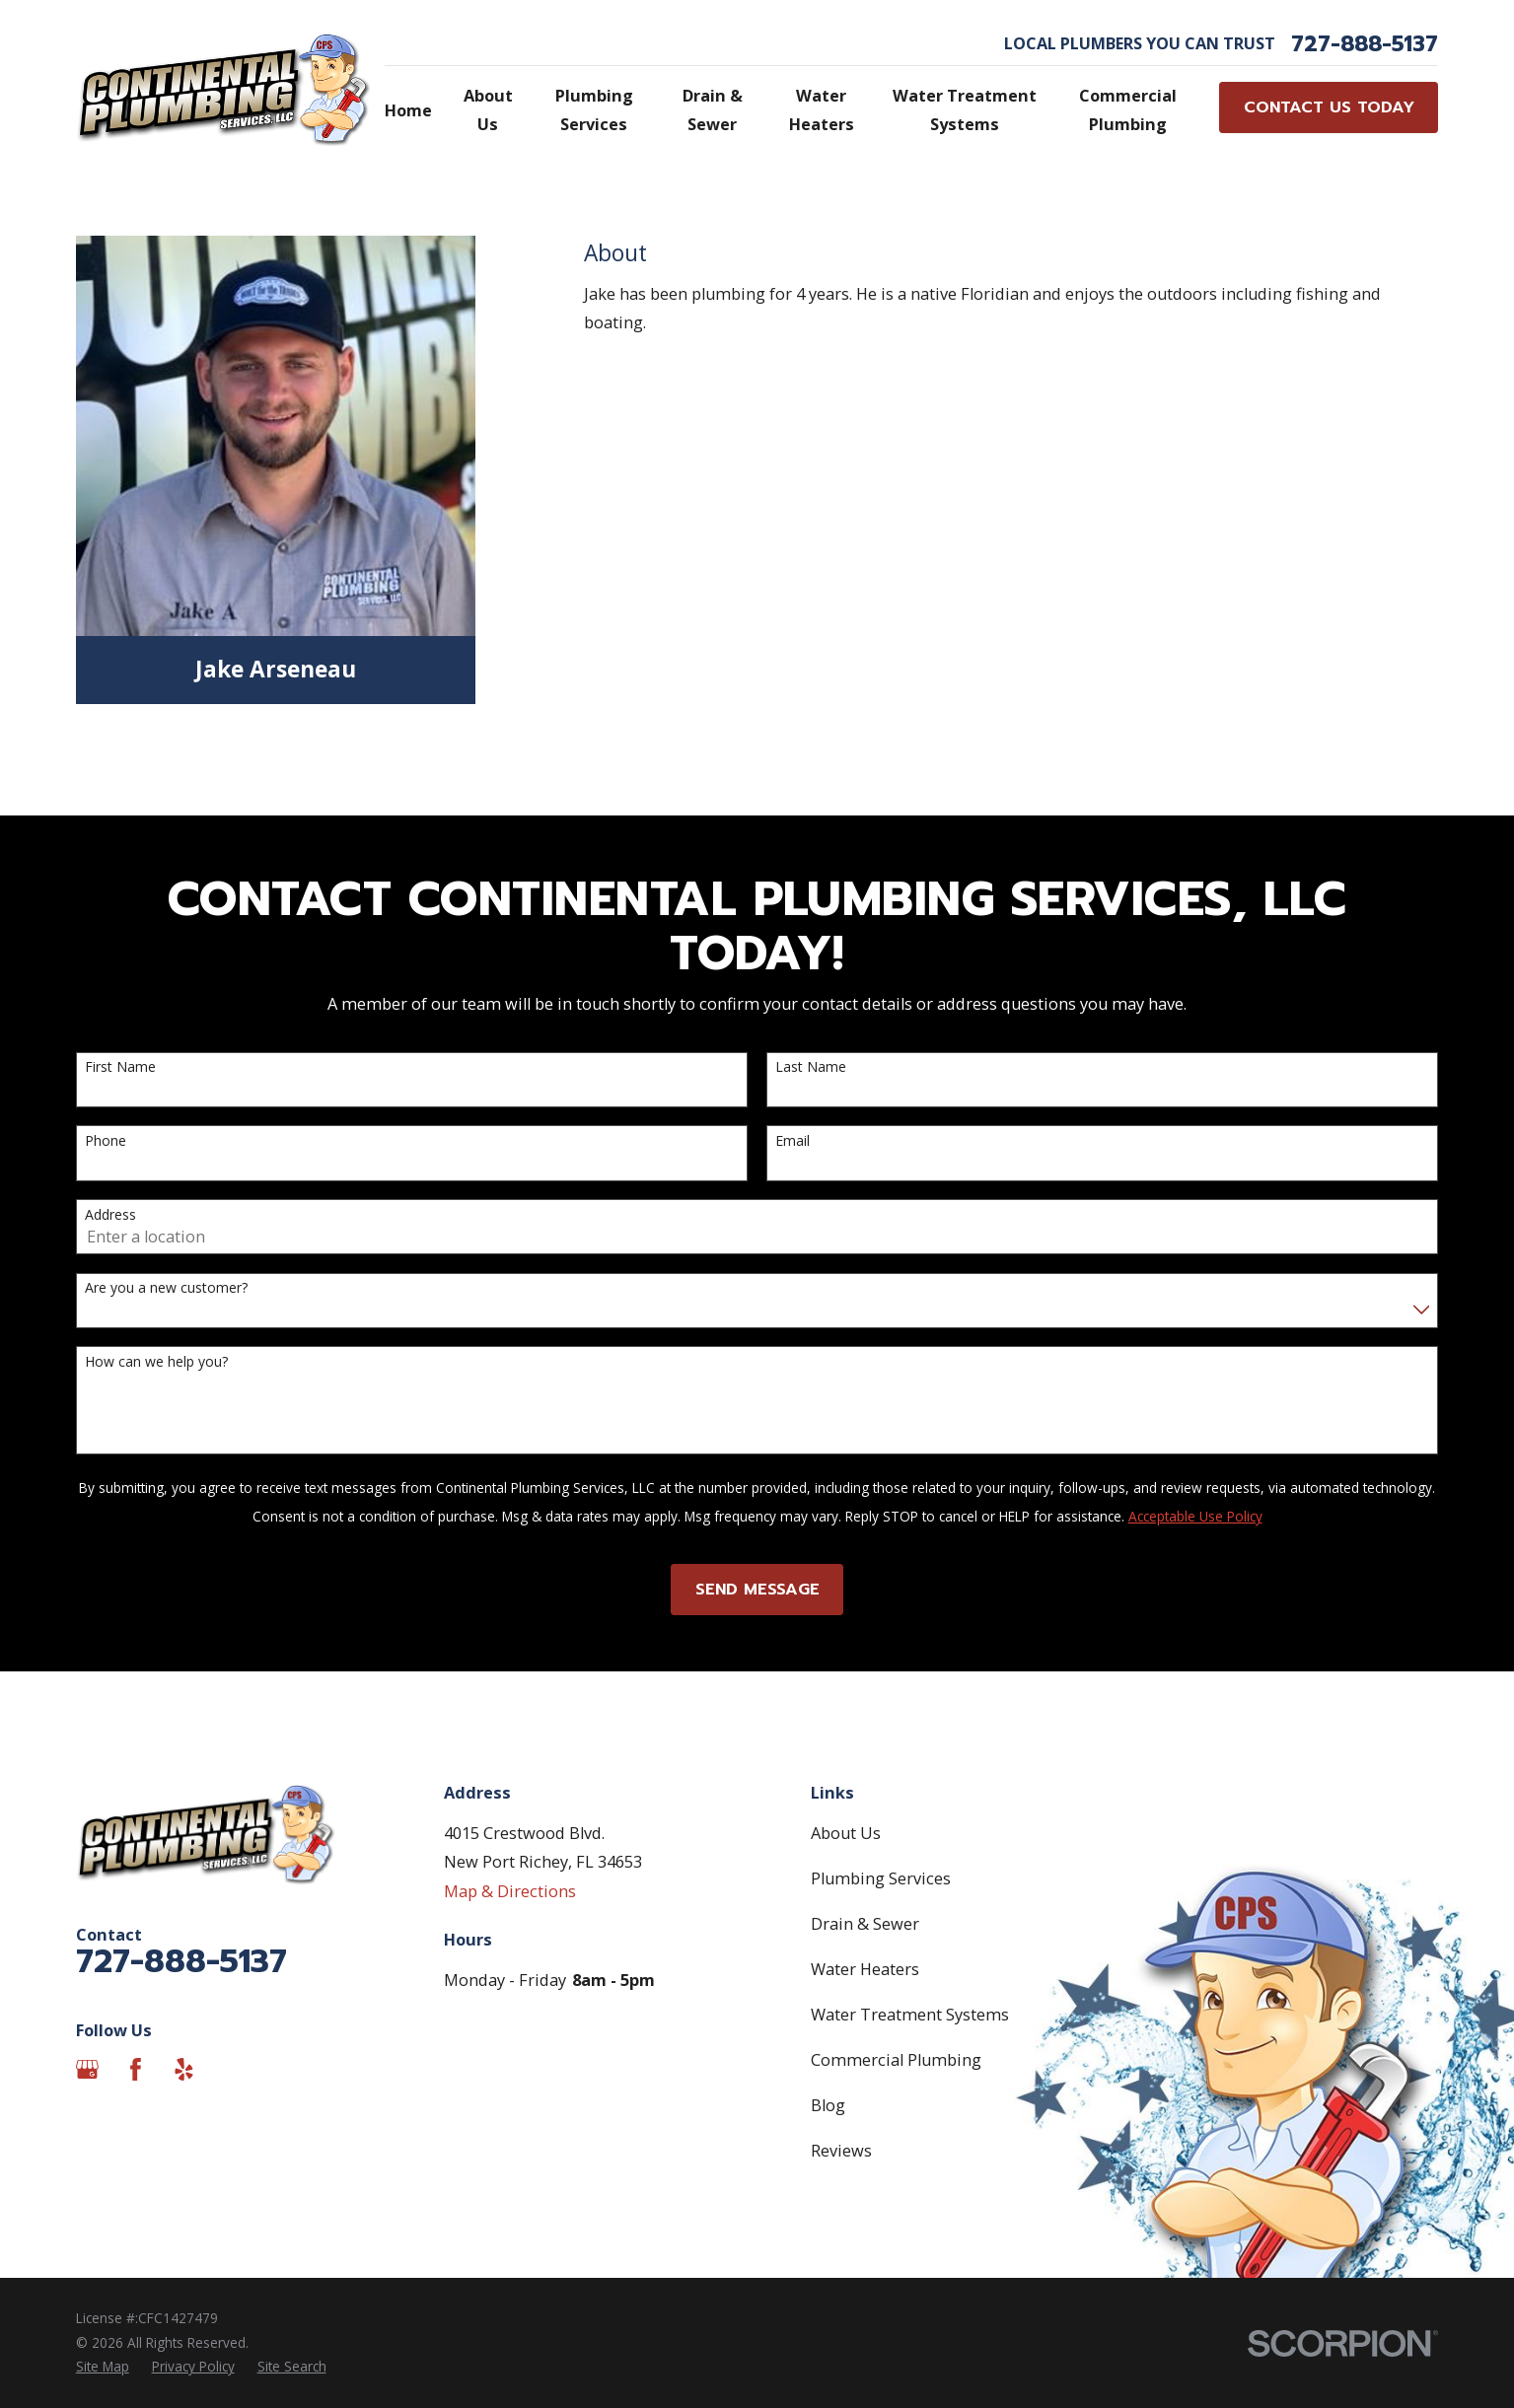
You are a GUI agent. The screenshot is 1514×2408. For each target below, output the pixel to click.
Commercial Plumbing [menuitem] (1128, 110)
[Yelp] (184, 2069)
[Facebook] (135, 2069)
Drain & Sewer (865, 1924)
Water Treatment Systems (910, 2014)
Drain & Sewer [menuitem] (713, 110)
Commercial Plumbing (896, 2060)
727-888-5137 (1364, 44)
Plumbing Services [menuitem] (594, 110)
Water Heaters (865, 1969)
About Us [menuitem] (488, 110)
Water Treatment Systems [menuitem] (965, 110)
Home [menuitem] (408, 110)
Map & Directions (510, 1891)
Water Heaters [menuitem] (821, 110)
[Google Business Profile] (87, 2069)
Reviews (841, 2150)
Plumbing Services (881, 1878)
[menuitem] (102, 2367)
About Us (846, 1833)
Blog (828, 2105)
